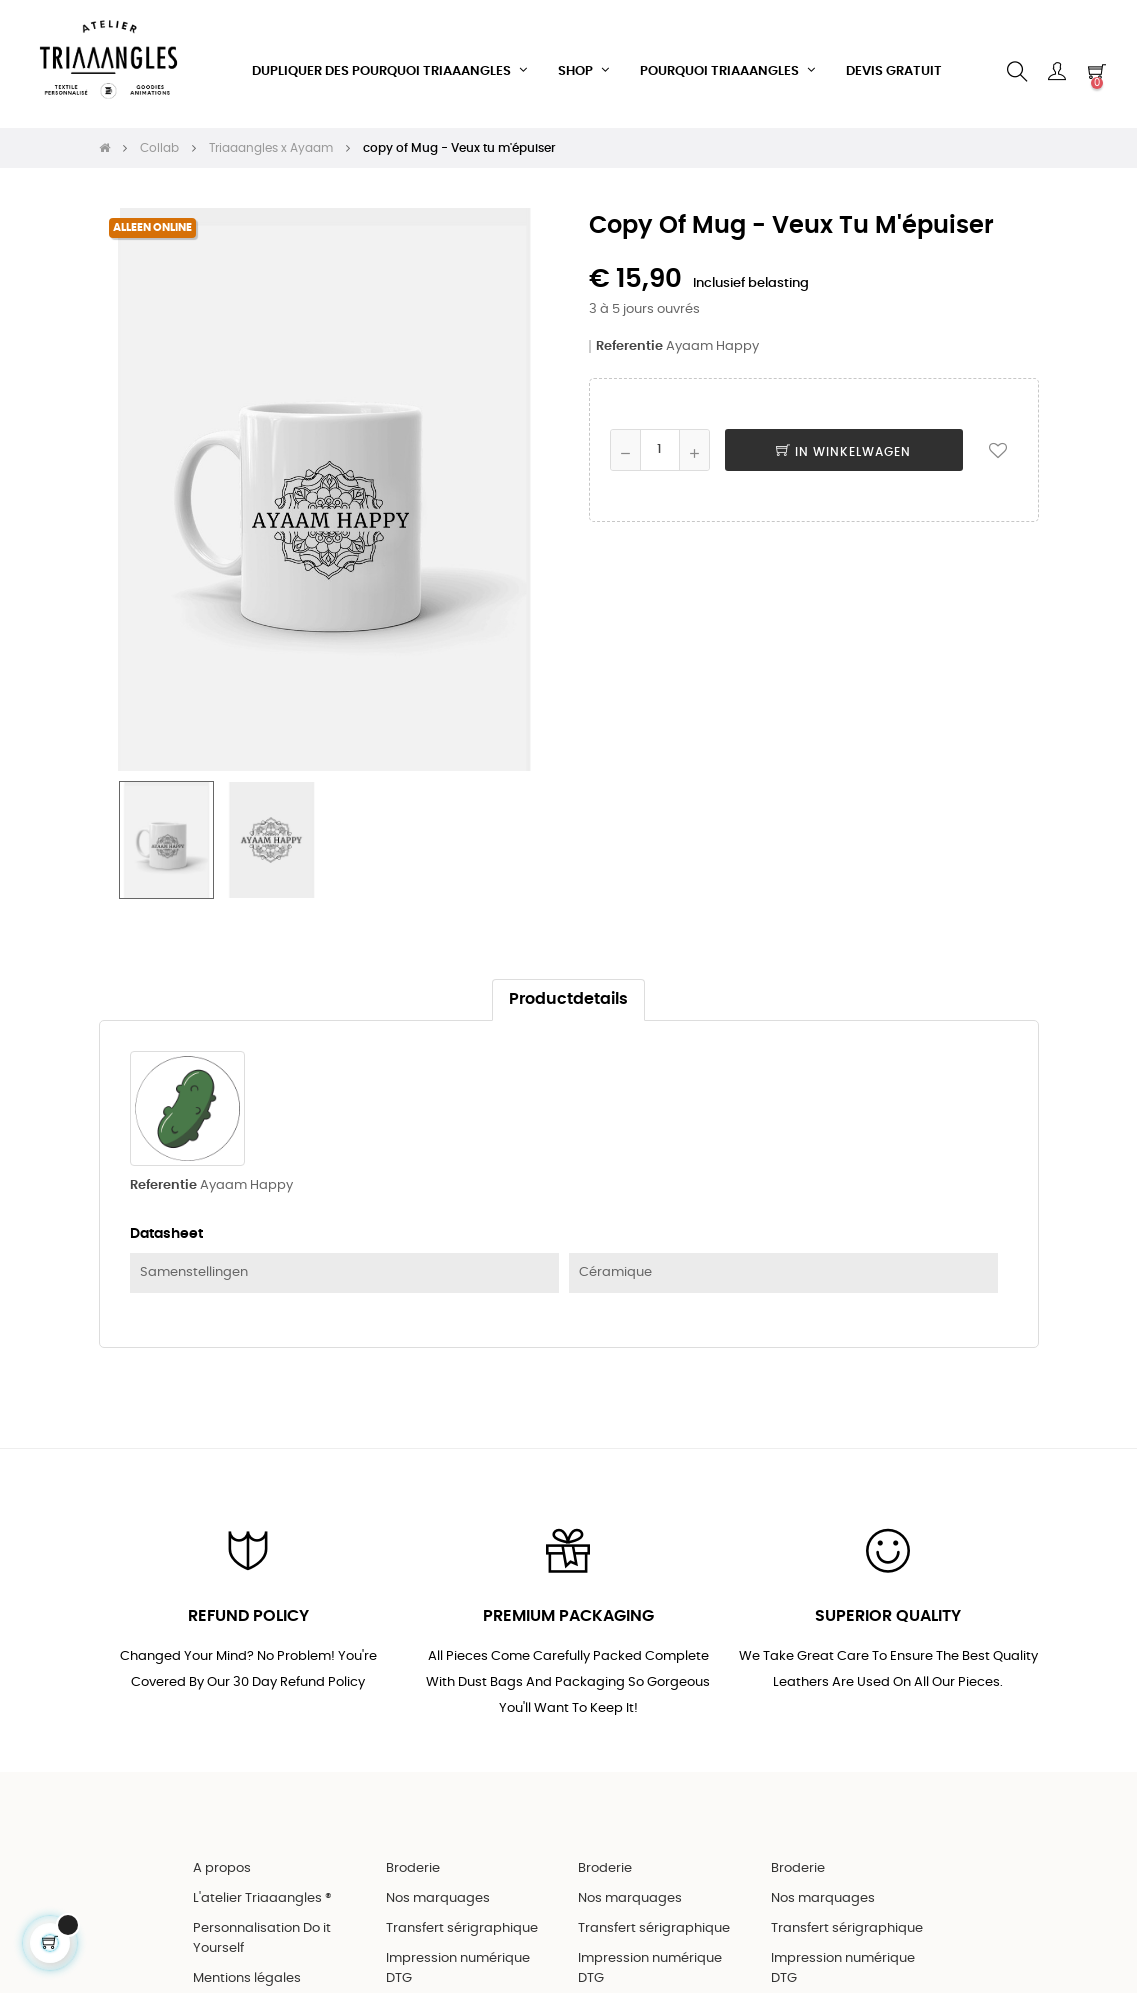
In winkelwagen (843, 488)
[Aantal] (660, 486)
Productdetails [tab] (568, 1036)
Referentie (629, 382)
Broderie (413, 1904)
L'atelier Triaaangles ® (262, 1934)
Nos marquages (438, 1934)
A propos (222, 1904)
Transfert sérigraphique (462, 1964)
